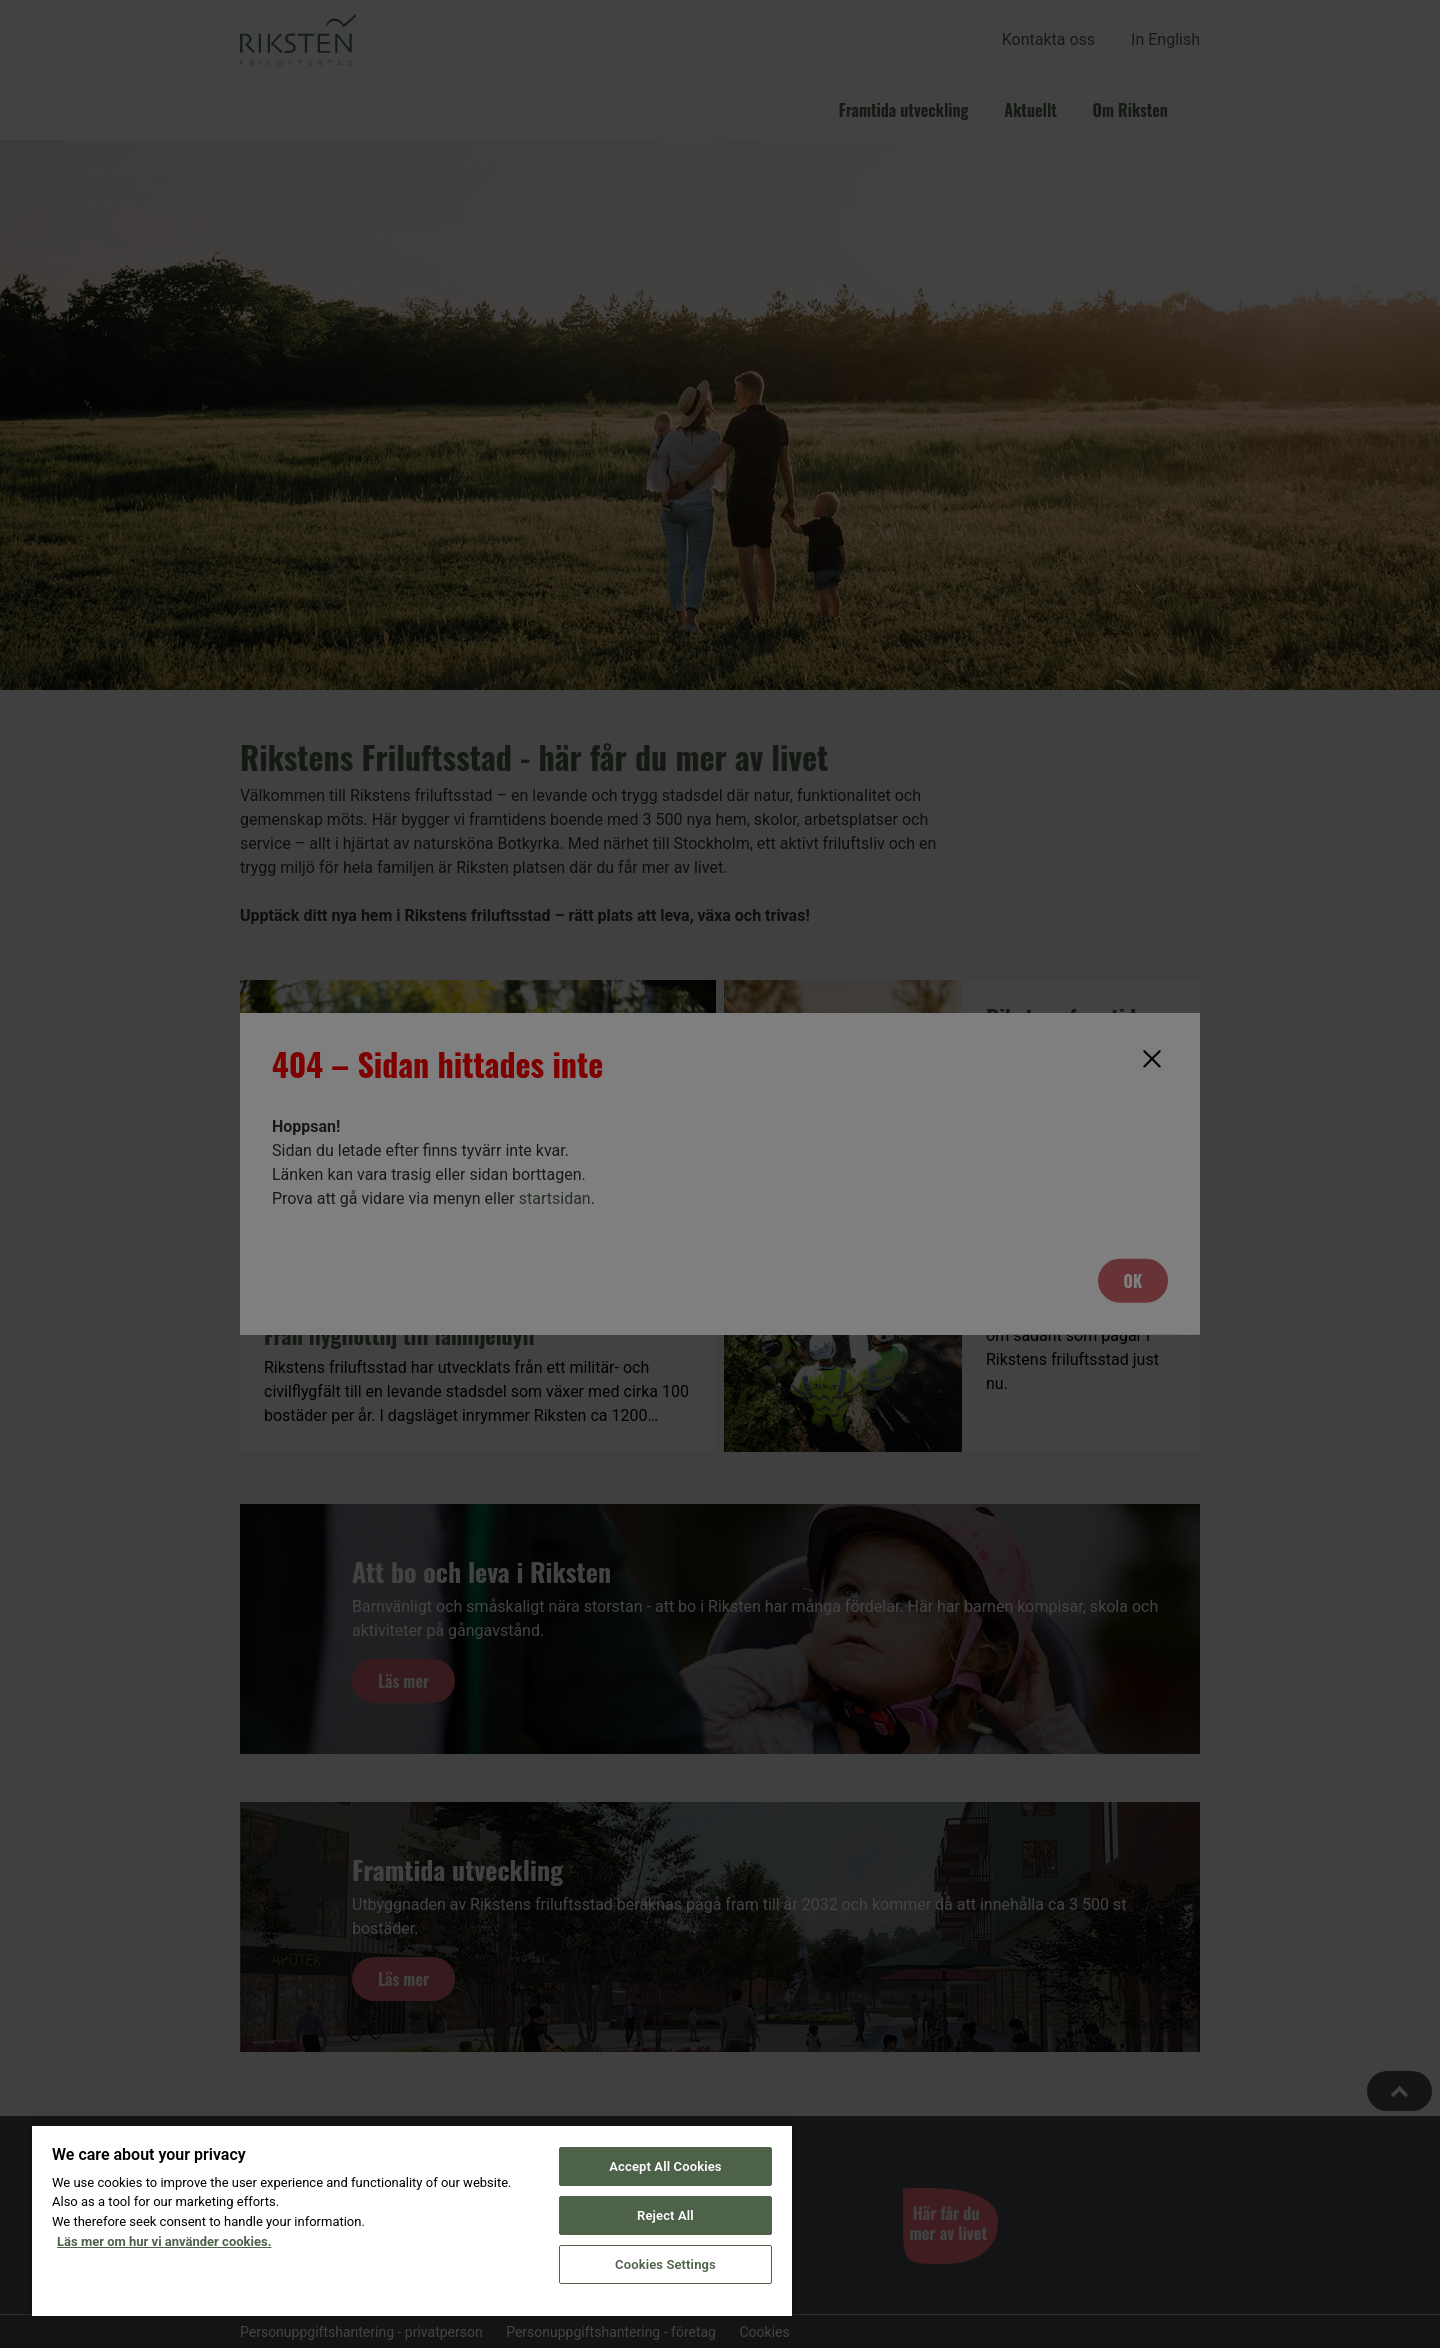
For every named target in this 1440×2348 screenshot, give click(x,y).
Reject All (665, 2215)
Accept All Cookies (665, 2166)
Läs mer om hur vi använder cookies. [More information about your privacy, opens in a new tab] (164, 2241)
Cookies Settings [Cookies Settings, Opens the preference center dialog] (665, 2264)
